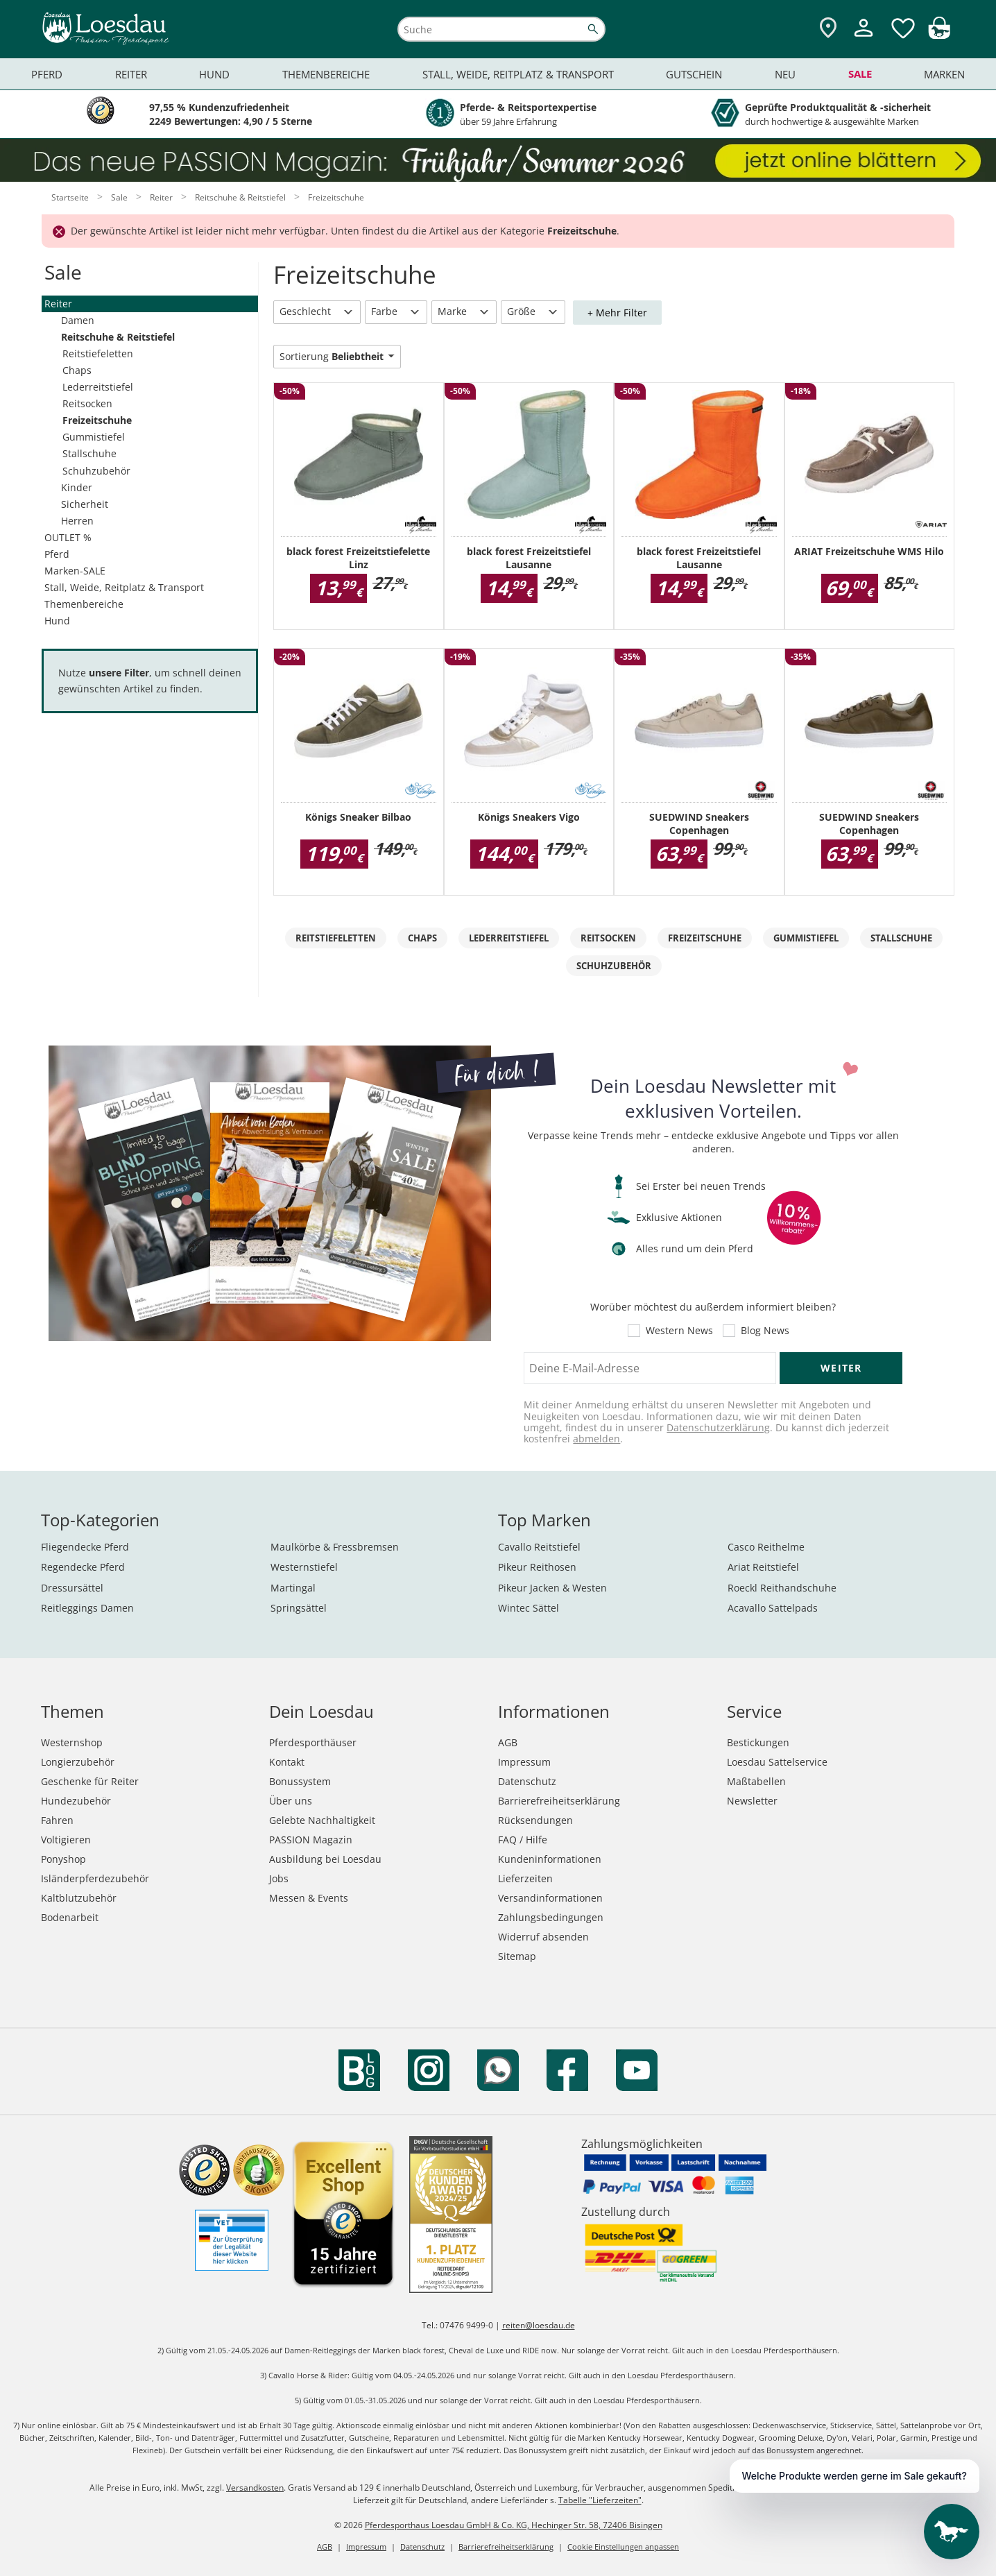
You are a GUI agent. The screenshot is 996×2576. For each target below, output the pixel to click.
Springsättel (299, 1607)
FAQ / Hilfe (522, 1839)
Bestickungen (758, 1742)
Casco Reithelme (766, 1546)
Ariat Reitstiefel (763, 1566)
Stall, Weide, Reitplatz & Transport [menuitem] (518, 74)
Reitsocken (87, 403)
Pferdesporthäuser (313, 1742)
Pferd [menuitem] (46, 74)
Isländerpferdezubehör (95, 1878)
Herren (77, 520)
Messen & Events (308, 1897)
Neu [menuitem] (785, 74)
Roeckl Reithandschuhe (782, 1587)
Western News (679, 1330)
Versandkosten (255, 2487)
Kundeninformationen (549, 1859)
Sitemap (517, 1956)
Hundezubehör (76, 1800)
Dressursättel (72, 1587)
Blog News (765, 1330)
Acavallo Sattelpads (773, 1607)
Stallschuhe (89, 453)
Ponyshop (63, 1859)
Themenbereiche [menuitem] (326, 74)
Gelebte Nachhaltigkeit (322, 1820)
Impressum (524, 1761)
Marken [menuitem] (944, 74)
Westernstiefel (304, 1566)
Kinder (76, 487)
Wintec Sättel (528, 1607)
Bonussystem (300, 1781)
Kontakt (286, 1761)
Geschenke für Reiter (90, 1781)
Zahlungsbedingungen (550, 1917)
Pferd (56, 554)
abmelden (596, 1438)
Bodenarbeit (69, 1917)
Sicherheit (84, 504)
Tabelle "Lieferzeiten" (600, 2500)
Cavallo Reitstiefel (539, 1546)
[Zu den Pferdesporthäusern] (828, 28)
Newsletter (752, 1800)
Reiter (58, 303)
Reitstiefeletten (97, 353)
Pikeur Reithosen (537, 1566)
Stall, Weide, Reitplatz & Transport (124, 587)
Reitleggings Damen (87, 1607)
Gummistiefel (93, 436)
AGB (507, 1742)
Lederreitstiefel (97, 386)
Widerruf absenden (543, 1936)
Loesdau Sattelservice (777, 1761)
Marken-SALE (74, 570)
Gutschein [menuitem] (694, 74)
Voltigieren (66, 1839)
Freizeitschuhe (97, 420)
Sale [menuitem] (860, 74)
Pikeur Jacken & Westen (552, 1587)
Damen (77, 320)
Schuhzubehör (96, 470)
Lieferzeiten (525, 1878)
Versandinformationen (550, 1897)
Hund (57, 620)
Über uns (290, 1800)
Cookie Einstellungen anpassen (623, 2546)
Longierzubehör (77, 1761)
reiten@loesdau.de (538, 2325)
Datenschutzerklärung (718, 1427)
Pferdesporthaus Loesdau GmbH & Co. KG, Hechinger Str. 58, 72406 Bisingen (513, 2525)
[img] (939, 35)
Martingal (293, 1587)
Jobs (279, 1878)
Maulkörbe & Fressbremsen (335, 1546)
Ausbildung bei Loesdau (325, 1859)
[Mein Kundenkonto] (863, 38)
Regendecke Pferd (83, 1566)
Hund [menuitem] (214, 74)
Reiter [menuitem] (131, 74)
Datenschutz (527, 1781)
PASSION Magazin (310, 1839)
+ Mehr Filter (617, 312)
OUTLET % (68, 537)
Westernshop (72, 1742)
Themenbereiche (83, 604)
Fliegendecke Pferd (85, 1546)
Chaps (77, 370)
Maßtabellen (756, 1781)
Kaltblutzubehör (79, 1897)
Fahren (57, 1820)
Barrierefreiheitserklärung (559, 1800)
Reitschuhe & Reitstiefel (118, 336)
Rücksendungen (535, 1820)
